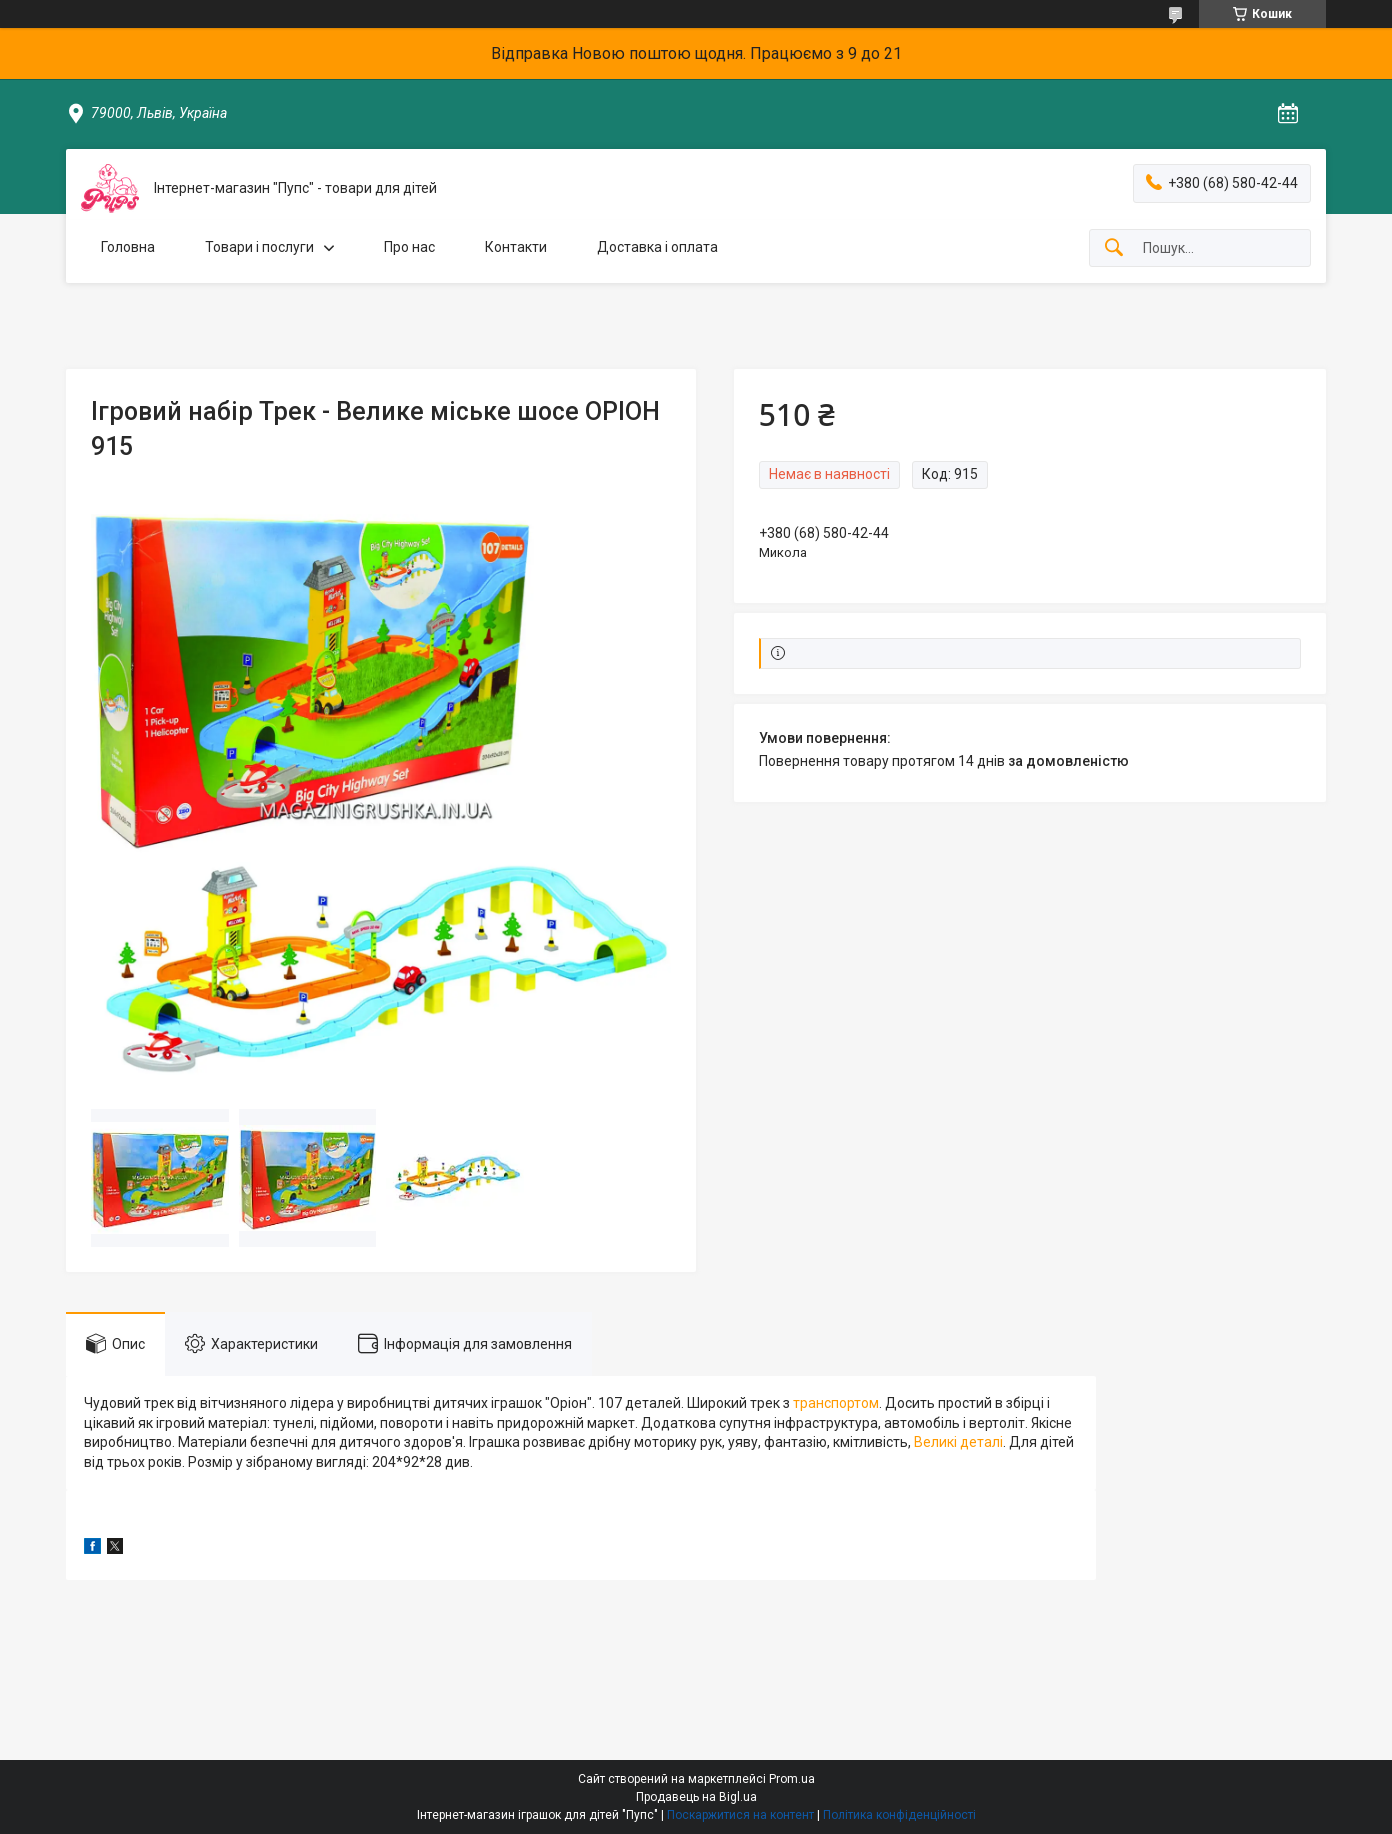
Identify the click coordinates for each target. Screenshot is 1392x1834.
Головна (128, 247)
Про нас (409, 247)
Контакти (516, 247)
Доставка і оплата (657, 247)
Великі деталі (958, 1442)
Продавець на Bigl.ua (696, 1797)
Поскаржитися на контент (740, 1815)
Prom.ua (792, 1779)
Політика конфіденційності (899, 1815)
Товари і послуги (259, 247)
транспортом (836, 1403)
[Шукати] (1114, 248)
